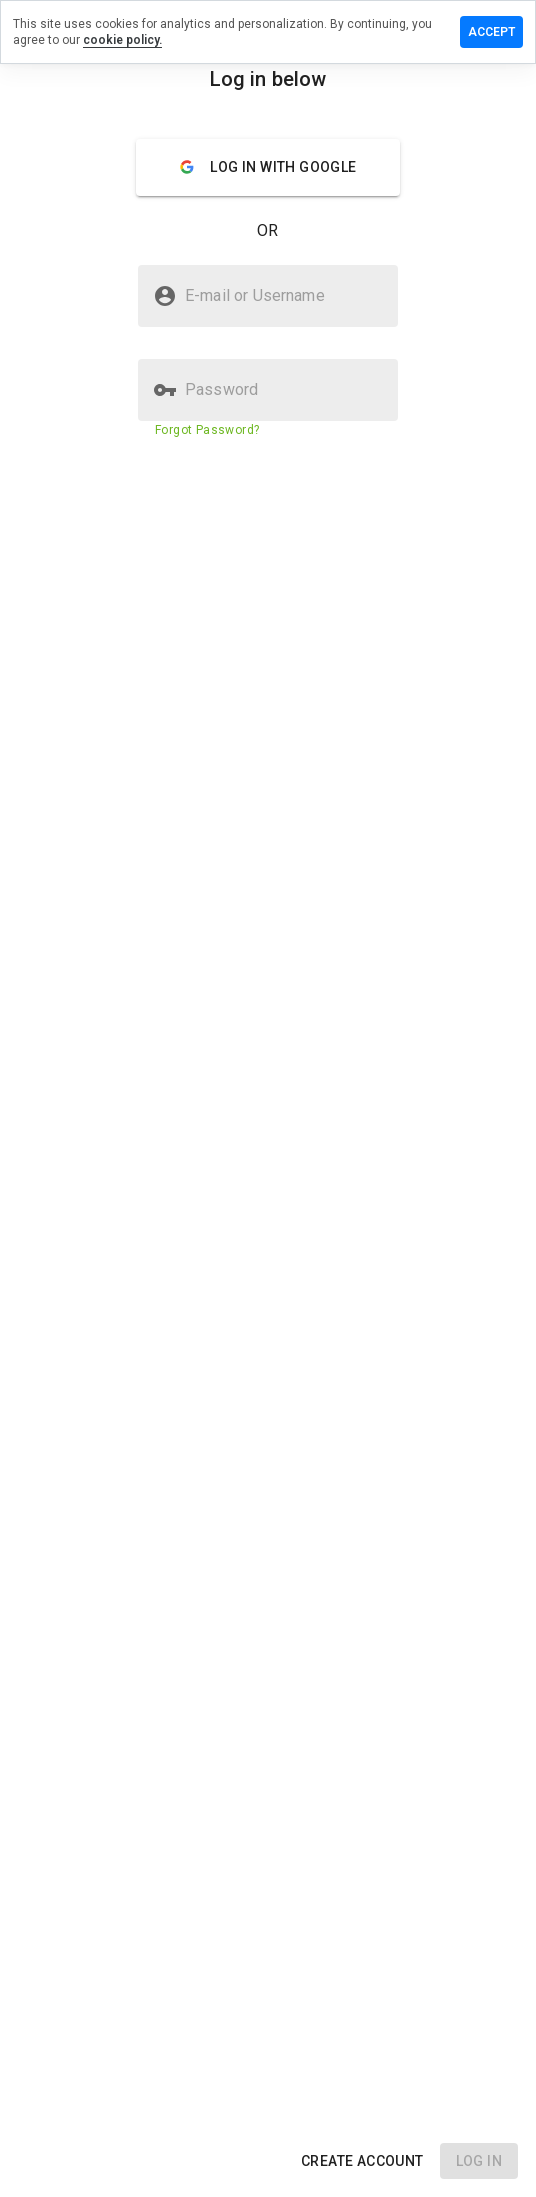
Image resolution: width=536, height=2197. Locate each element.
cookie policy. (122, 40)
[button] (362, 2161)
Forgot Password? (207, 430)
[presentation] (268, 1098)
